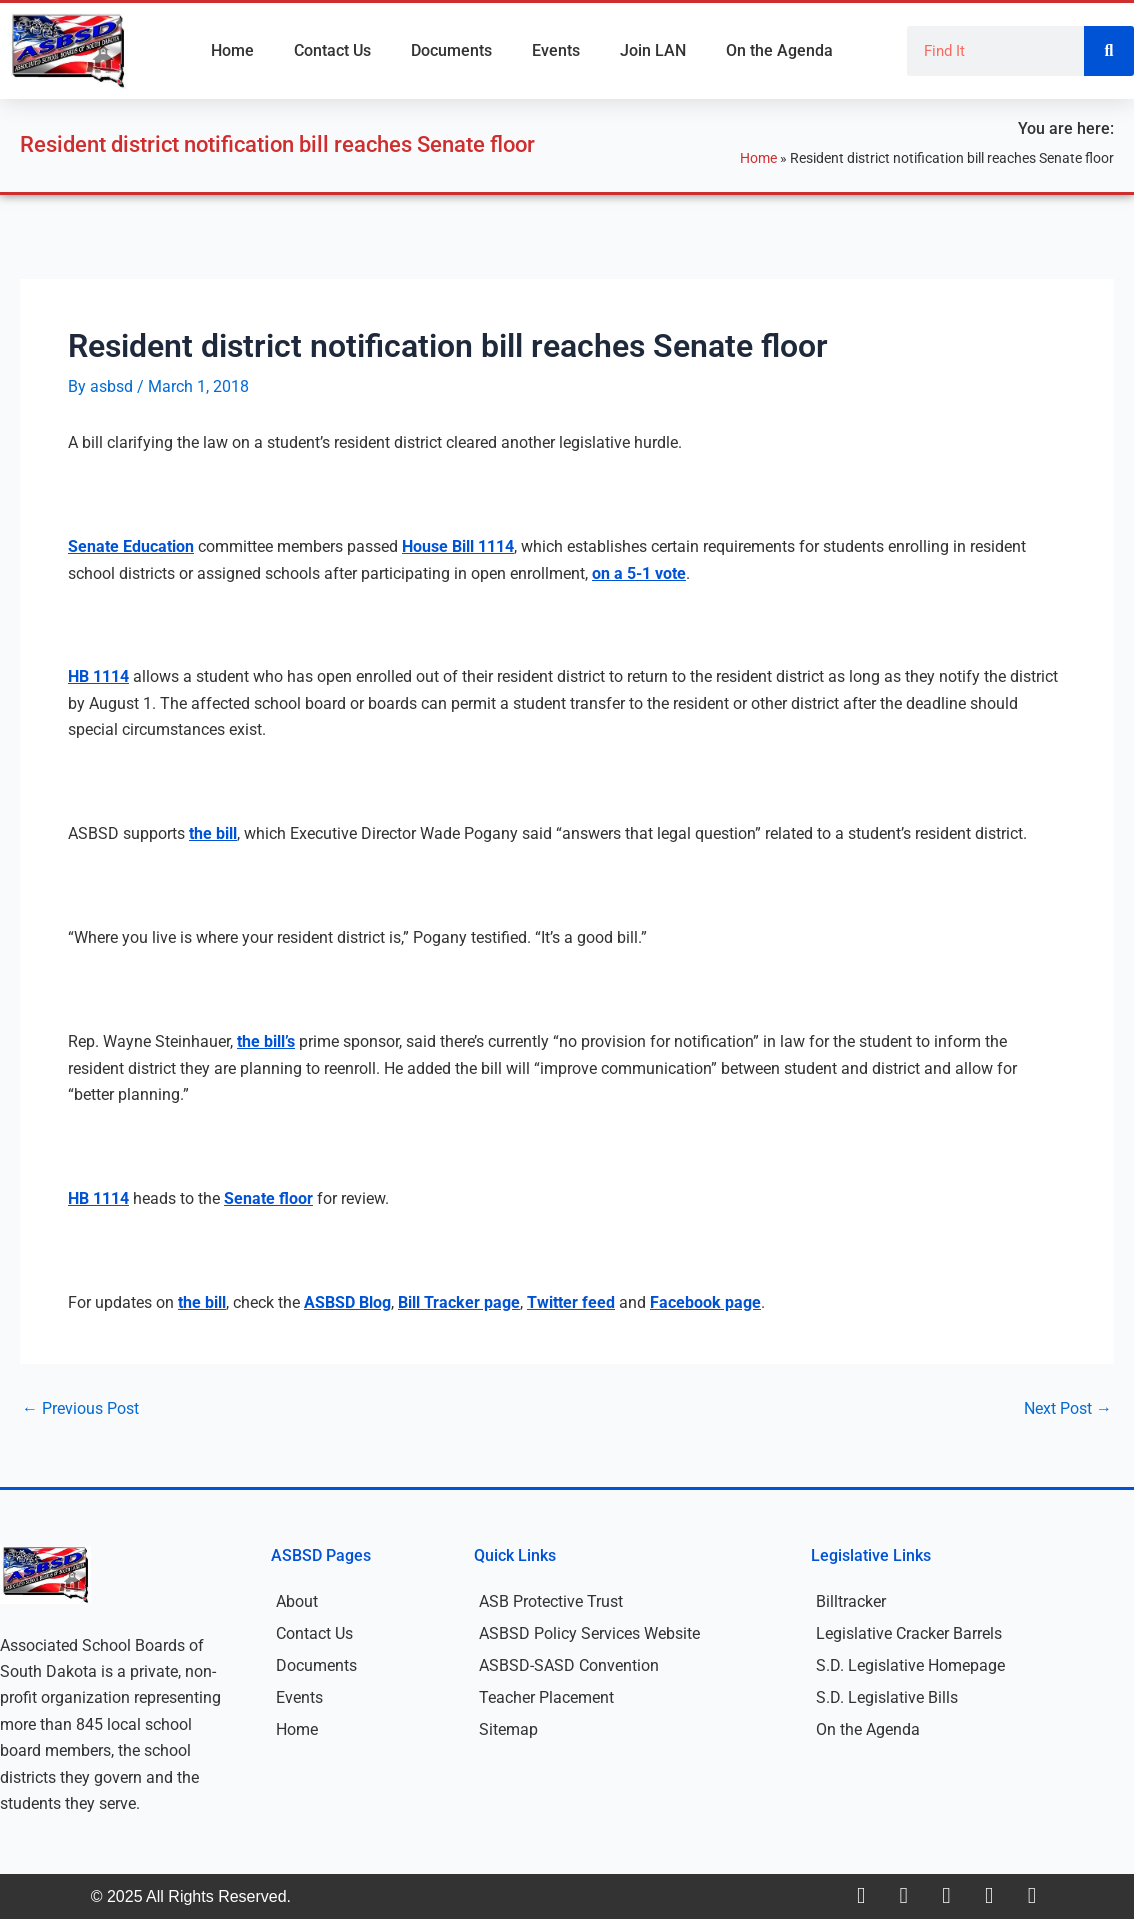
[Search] (1109, 51)
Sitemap (508, 1729)
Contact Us (332, 50)
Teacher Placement (546, 1697)
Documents (451, 50)
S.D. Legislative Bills (887, 1697)
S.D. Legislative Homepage (910, 1665)
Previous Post (80, 1409)
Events (556, 50)
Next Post (1068, 1409)
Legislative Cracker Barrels (909, 1633)
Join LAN (653, 50)
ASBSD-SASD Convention (569, 1665)
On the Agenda (779, 50)
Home (232, 50)
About (297, 1601)
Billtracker (851, 1601)
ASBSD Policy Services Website (589, 1633)
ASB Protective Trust (551, 1601)
